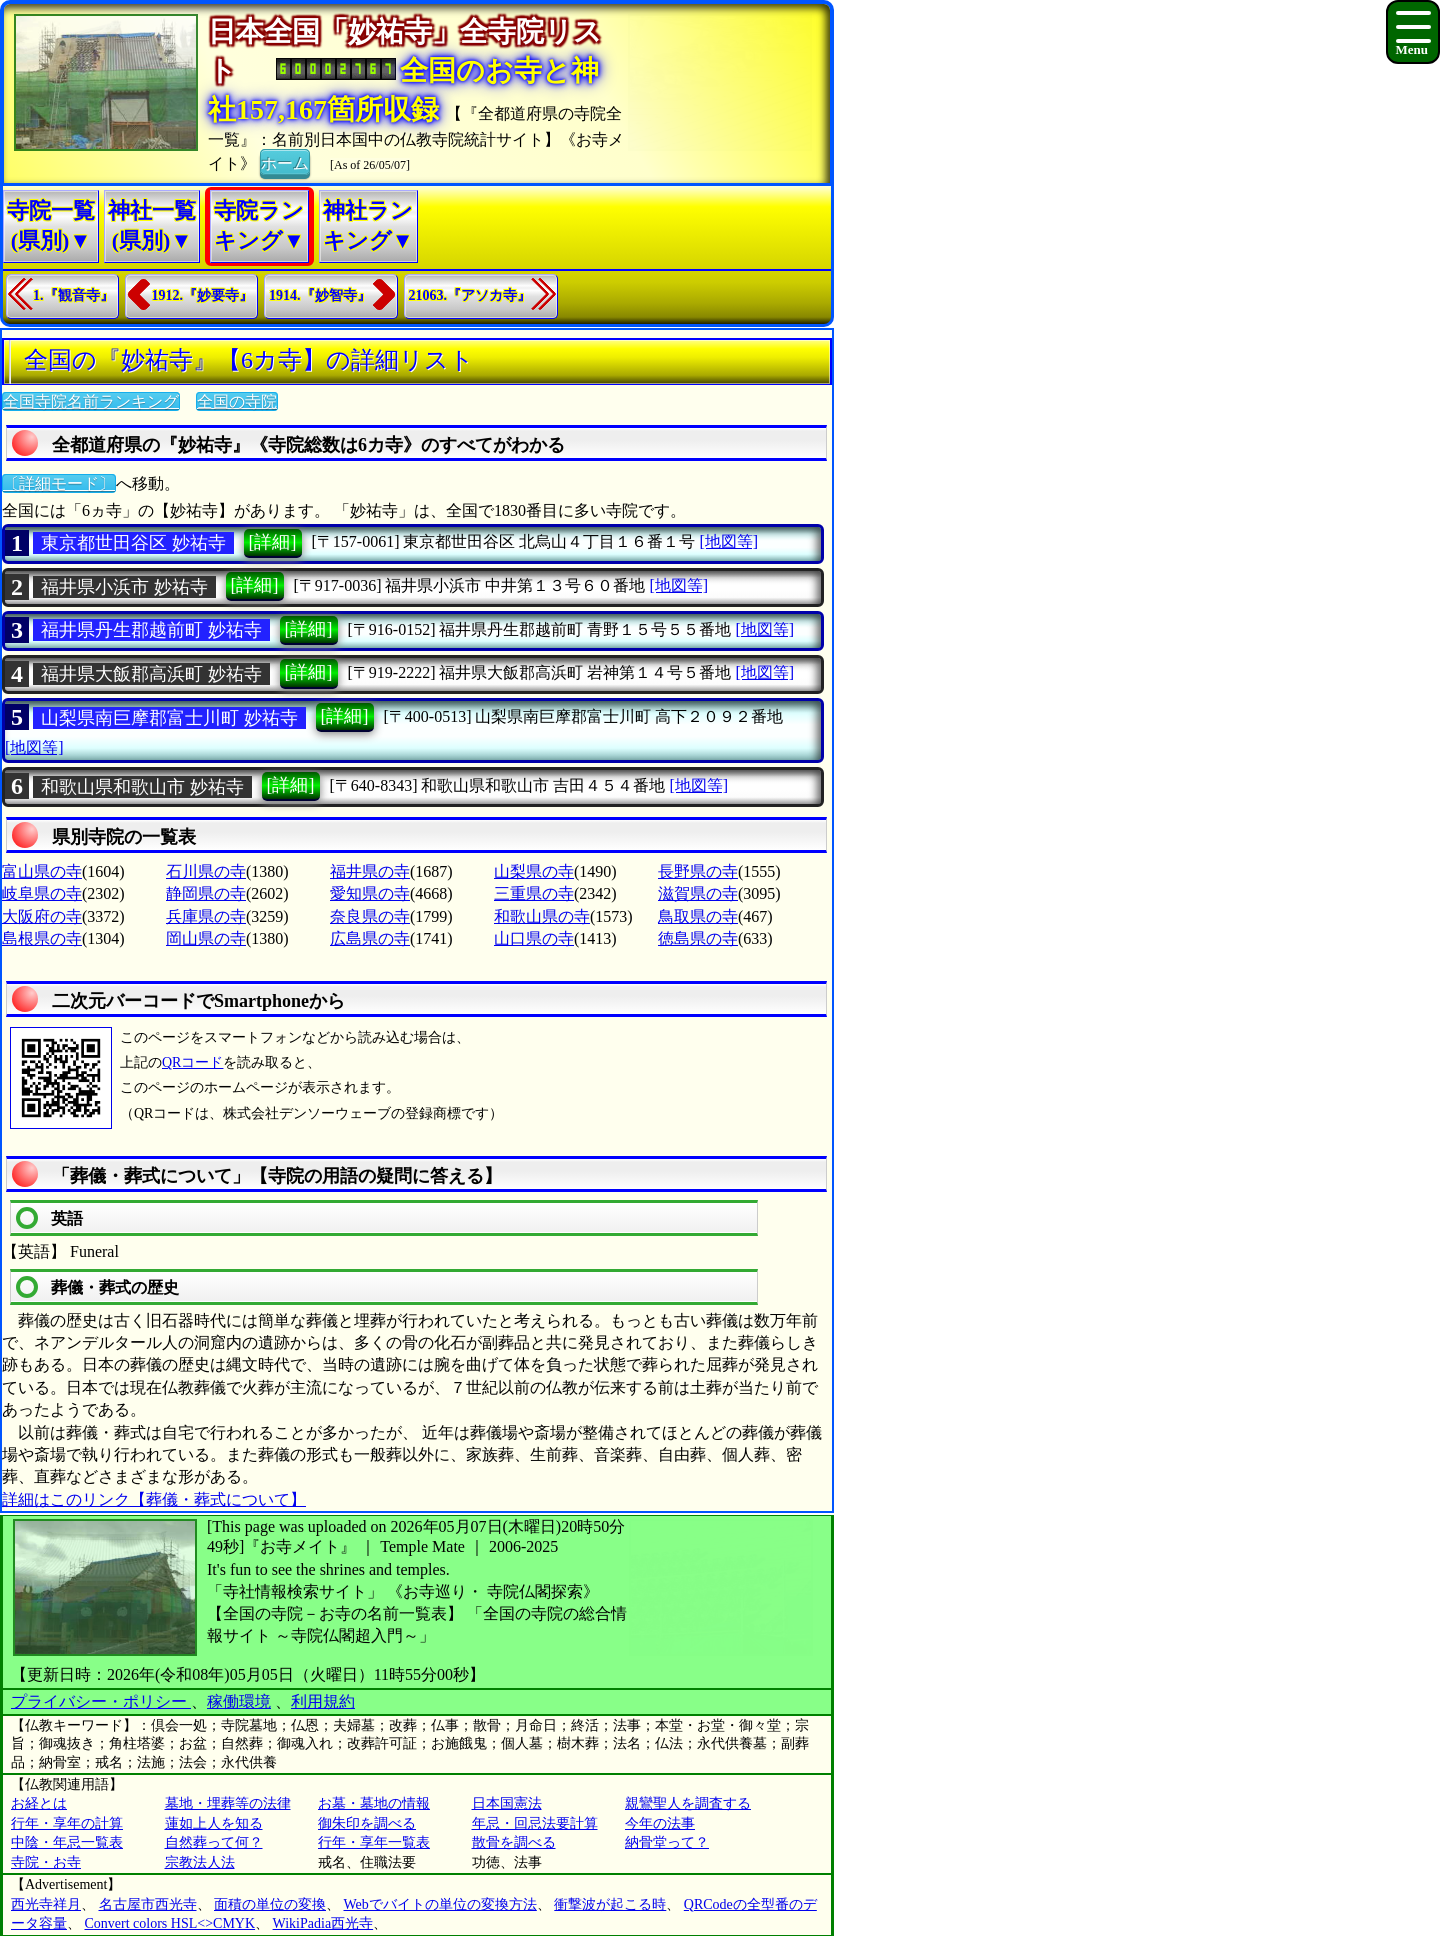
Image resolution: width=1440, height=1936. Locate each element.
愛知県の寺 (370, 893)
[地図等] (728, 541)
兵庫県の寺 (206, 916)
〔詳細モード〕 (59, 483)
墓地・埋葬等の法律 (228, 1803)
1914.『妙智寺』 (320, 295)
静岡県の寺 (206, 893)
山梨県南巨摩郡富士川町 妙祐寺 (169, 718)
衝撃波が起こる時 (610, 1904)
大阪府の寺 (42, 916)
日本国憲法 (507, 1803)
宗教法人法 (200, 1862)
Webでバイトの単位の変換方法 (440, 1904)
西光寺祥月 (46, 1904)
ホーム (285, 162)
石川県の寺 (206, 871)
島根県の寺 (42, 938)
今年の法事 (660, 1823)
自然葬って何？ (214, 1842)
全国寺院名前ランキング (91, 401)
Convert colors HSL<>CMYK (170, 1923)
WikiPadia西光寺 (323, 1923)
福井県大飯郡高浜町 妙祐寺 (151, 674)
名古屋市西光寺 (148, 1904)
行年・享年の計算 (67, 1823)
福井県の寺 (370, 871)
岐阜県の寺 (42, 893)
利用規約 (323, 1701)
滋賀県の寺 (698, 893)
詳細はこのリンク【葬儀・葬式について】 (154, 1499)
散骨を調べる (514, 1842)
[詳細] (273, 542)
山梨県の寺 (534, 871)
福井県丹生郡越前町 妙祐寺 (151, 630)
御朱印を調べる (367, 1823)
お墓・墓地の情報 (374, 1803)
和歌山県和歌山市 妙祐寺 (142, 787)
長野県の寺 (698, 871)
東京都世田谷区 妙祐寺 (133, 543)
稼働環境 (239, 1701)
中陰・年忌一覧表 (67, 1842)
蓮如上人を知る (214, 1823)
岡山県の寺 (206, 938)
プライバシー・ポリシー (101, 1701)
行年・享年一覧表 (374, 1842)
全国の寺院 (237, 401)
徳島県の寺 (698, 938)
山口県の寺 (534, 938)
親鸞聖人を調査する (688, 1803)
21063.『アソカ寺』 (470, 295)
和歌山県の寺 (542, 916)
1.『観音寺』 (73, 295)
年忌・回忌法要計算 (535, 1823)
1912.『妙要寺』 (203, 295)
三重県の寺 (534, 893)
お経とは (39, 1803)
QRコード (192, 1062)
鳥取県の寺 (698, 916)
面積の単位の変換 (270, 1904)
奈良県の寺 (370, 916)
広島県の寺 (370, 938)
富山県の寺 (42, 871)
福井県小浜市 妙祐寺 (124, 587)
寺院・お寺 (46, 1862)
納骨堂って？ (667, 1842)
